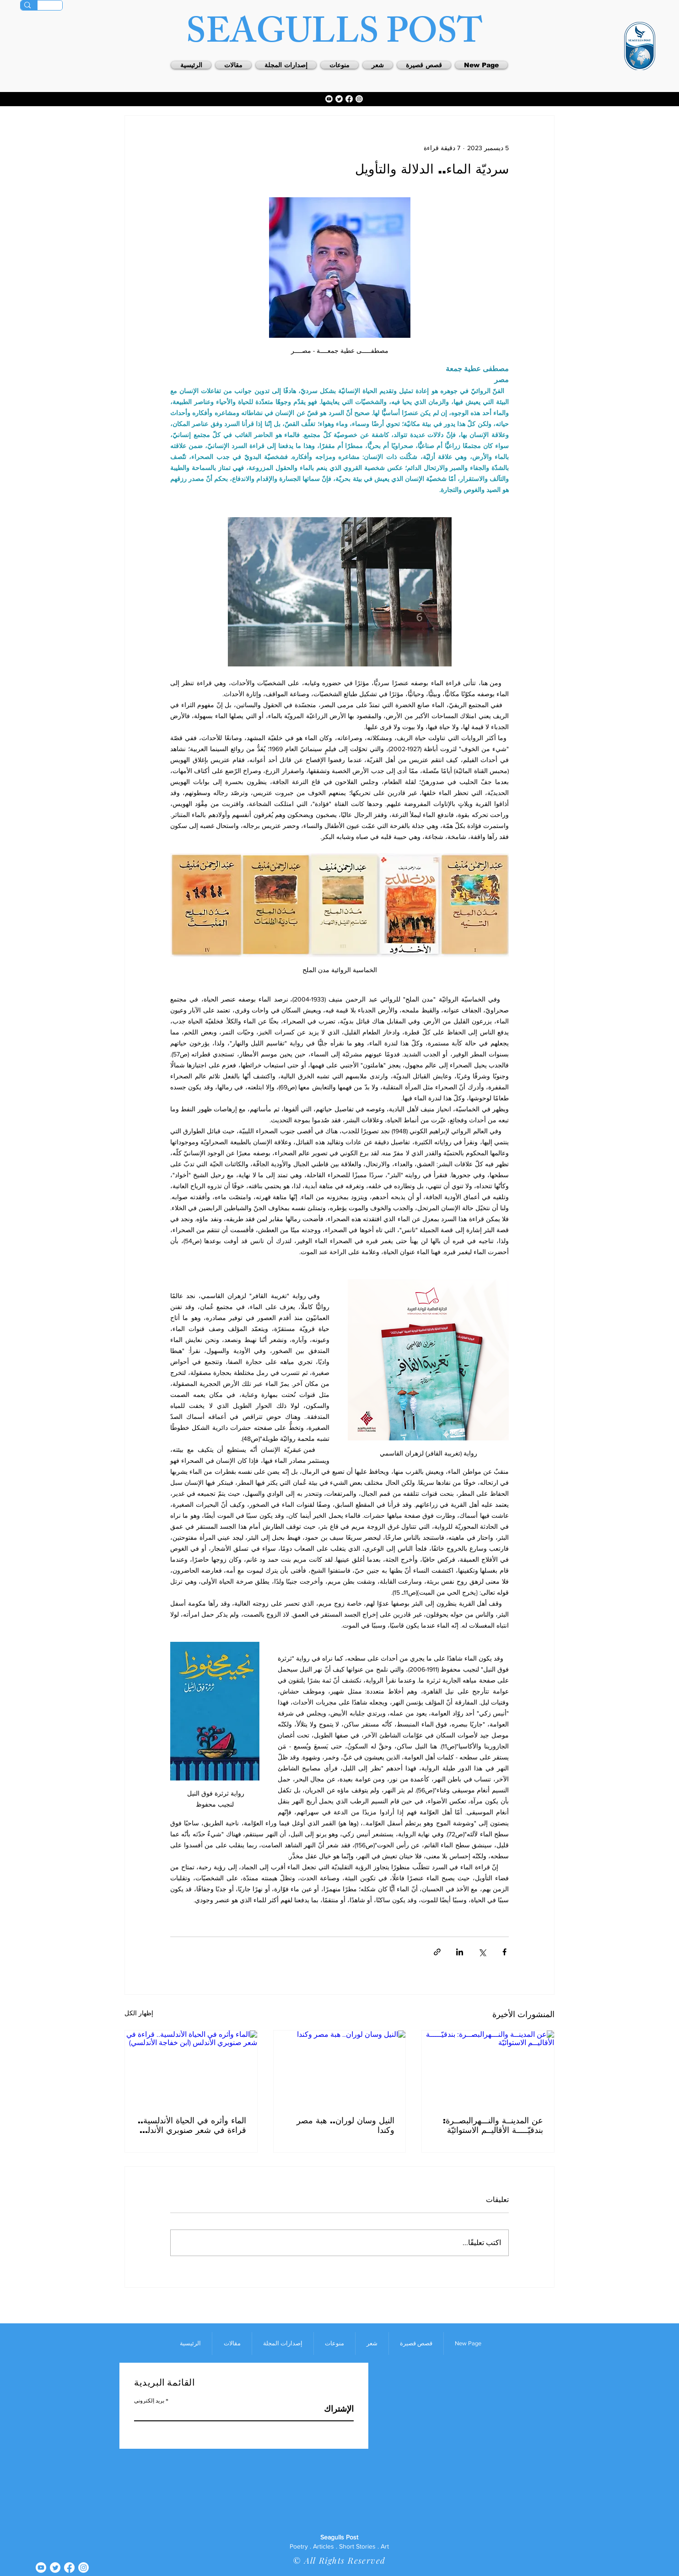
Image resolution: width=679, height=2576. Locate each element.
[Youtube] (329, 99)
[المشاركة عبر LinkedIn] (459, 1952)
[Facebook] (349, 99)
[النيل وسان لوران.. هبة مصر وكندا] (340, 2067)
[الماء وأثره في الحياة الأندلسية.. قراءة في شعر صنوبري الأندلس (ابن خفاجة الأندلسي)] (191, 2067)
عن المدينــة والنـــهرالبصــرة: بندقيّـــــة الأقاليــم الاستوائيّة (493, 2125)
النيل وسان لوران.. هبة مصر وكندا (345, 2125)
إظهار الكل (138, 2013)
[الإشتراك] (330, 2409)
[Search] (27, 5)
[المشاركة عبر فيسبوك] (504, 1952)
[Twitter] (339, 99)
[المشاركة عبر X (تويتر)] (482, 1952)
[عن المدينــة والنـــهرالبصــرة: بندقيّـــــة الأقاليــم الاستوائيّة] (488, 2067)
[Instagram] (359, 99)
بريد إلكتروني (149, 2400)
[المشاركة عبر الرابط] (437, 1952)
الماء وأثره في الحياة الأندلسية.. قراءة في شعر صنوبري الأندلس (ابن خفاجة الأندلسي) (191, 2125)
